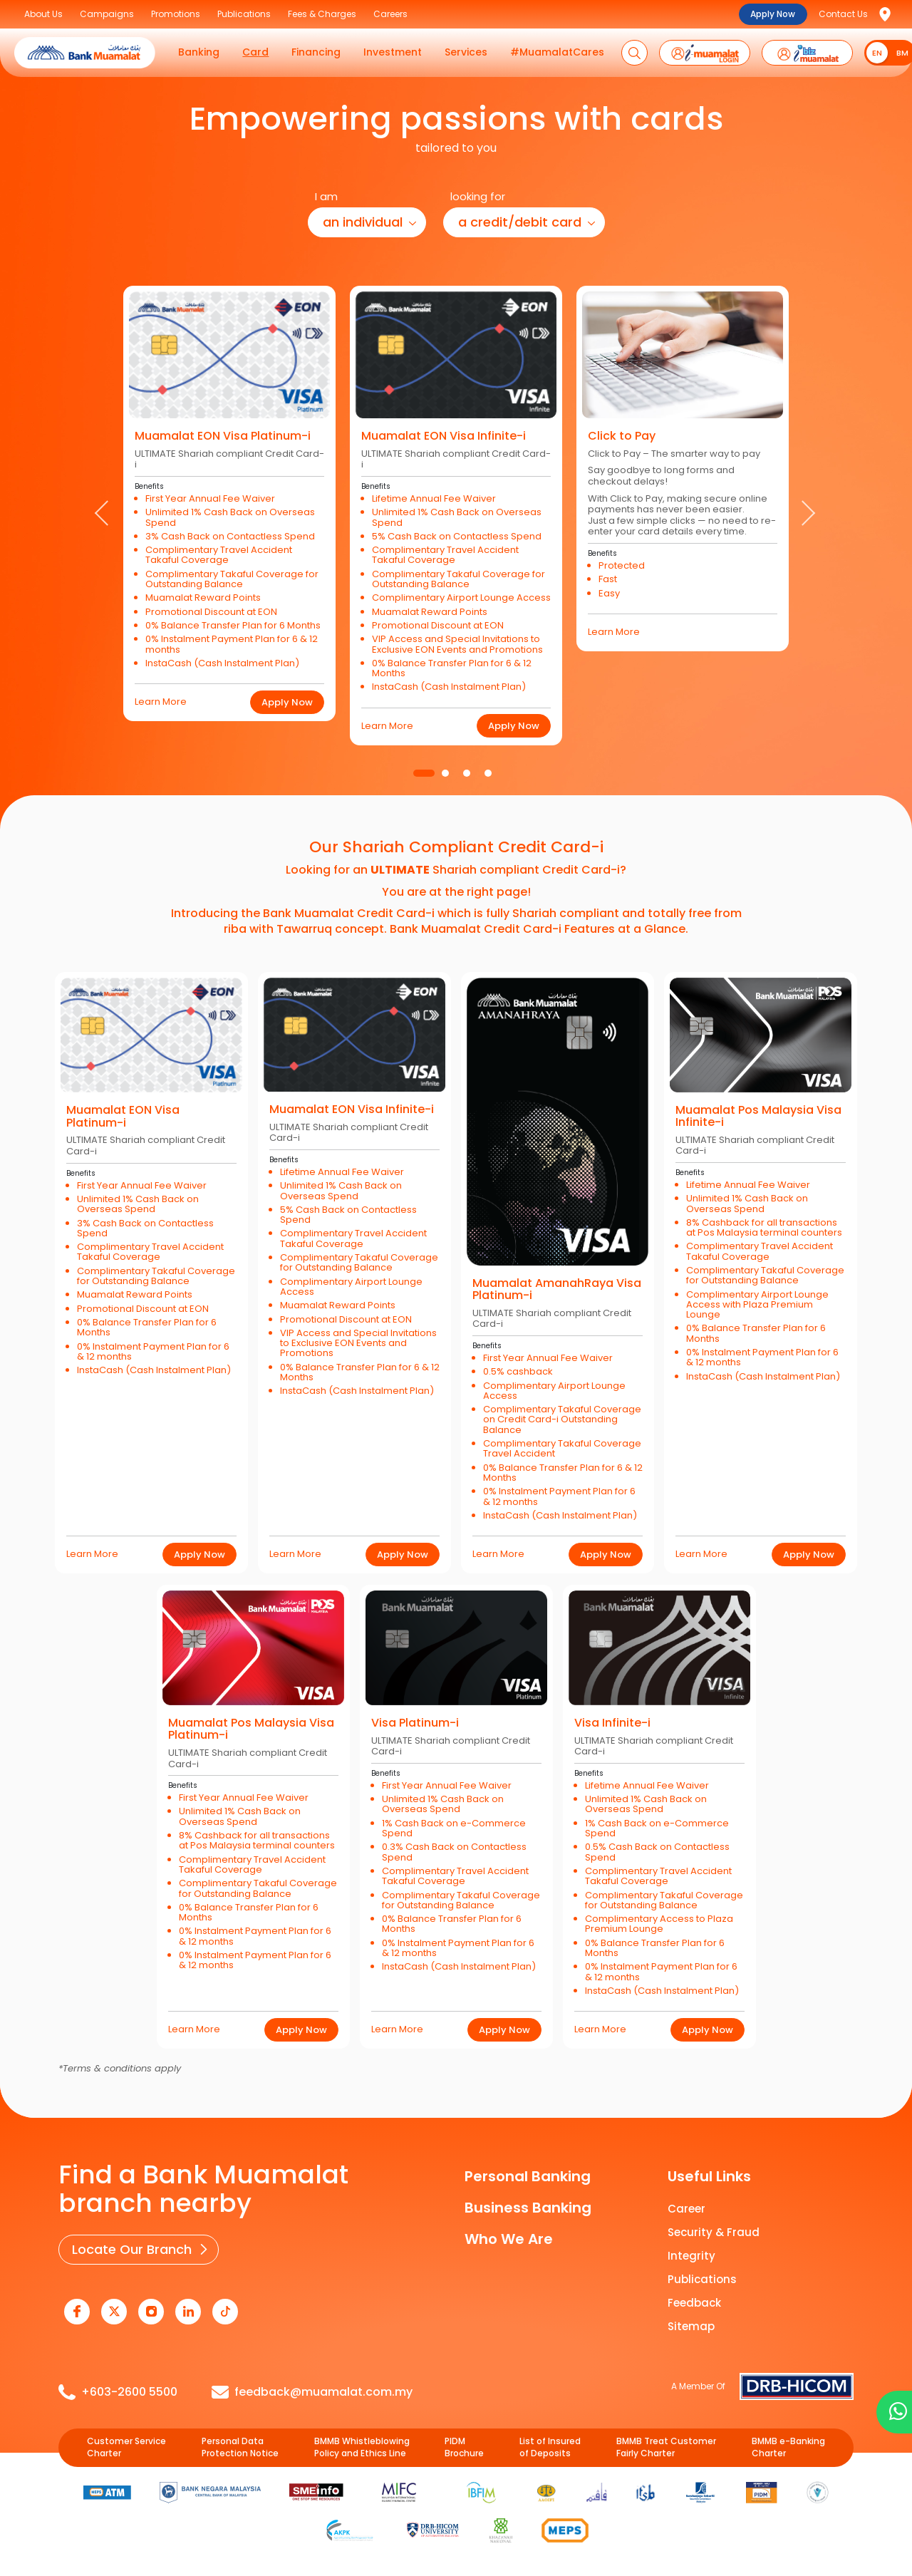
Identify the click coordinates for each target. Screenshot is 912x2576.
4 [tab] (488, 773)
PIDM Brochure (464, 2447)
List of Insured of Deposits (550, 2447)
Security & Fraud (714, 2232)
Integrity (691, 2255)
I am (326, 196)
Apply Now (772, 14)
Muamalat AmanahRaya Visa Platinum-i (556, 1289)
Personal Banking (528, 2176)
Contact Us (843, 14)
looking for (477, 196)
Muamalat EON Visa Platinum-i (223, 436)
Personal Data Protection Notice (240, 2447)
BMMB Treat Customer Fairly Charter (666, 2447)
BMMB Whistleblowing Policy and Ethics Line (362, 2447)
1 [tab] (424, 773)
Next (808, 514)
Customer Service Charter (126, 2447)
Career (686, 2208)
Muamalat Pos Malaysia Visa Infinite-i (758, 1116)
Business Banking (528, 2208)
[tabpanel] (229, 502)
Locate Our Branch (132, 2249)
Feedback (694, 2302)
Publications (702, 2279)
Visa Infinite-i (612, 1722)
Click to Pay (622, 436)
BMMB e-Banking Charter (788, 2447)
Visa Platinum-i (415, 1722)
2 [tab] (445, 773)
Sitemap (691, 2326)
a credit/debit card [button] (519, 222)
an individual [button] (363, 222)
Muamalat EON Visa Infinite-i (443, 436)
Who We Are (509, 2239)
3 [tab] (466, 773)
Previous (104, 514)
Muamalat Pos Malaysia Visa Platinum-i (251, 1729)
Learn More (161, 701)
